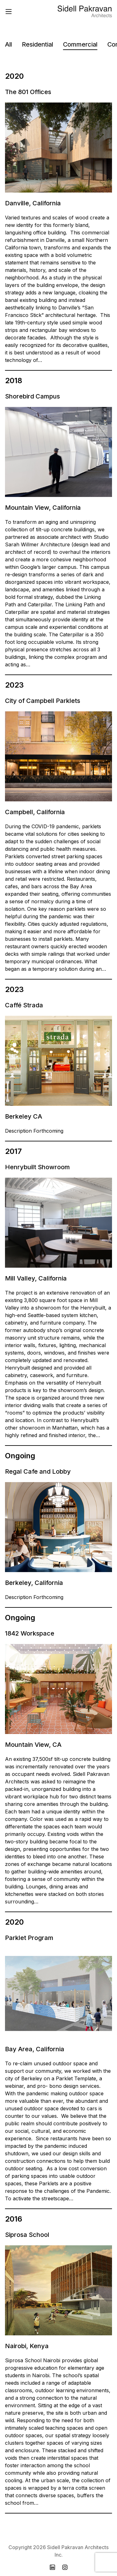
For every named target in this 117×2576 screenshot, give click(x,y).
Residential (37, 44)
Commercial (80, 44)
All (8, 44)
